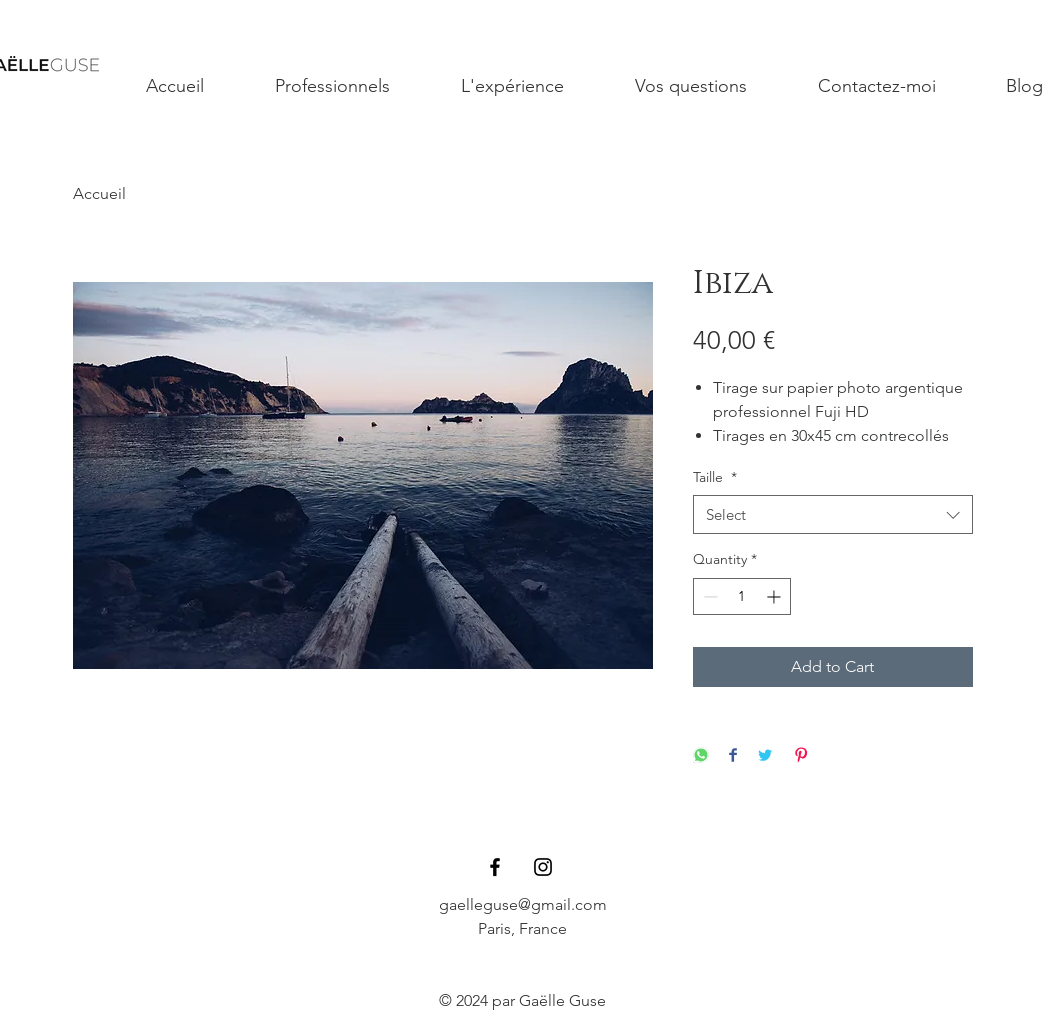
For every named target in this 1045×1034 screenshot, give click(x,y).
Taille (715, 477)
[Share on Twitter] (765, 756)
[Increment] (775, 596)
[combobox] (833, 514)
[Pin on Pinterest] (801, 756)
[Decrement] (708, 596)
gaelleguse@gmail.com (523, 904)
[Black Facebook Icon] (495, 867)
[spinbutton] (742, 596)
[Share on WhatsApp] (701, 756)
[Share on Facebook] (733, 756)
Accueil (99, 193)
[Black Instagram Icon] (543, 867)
